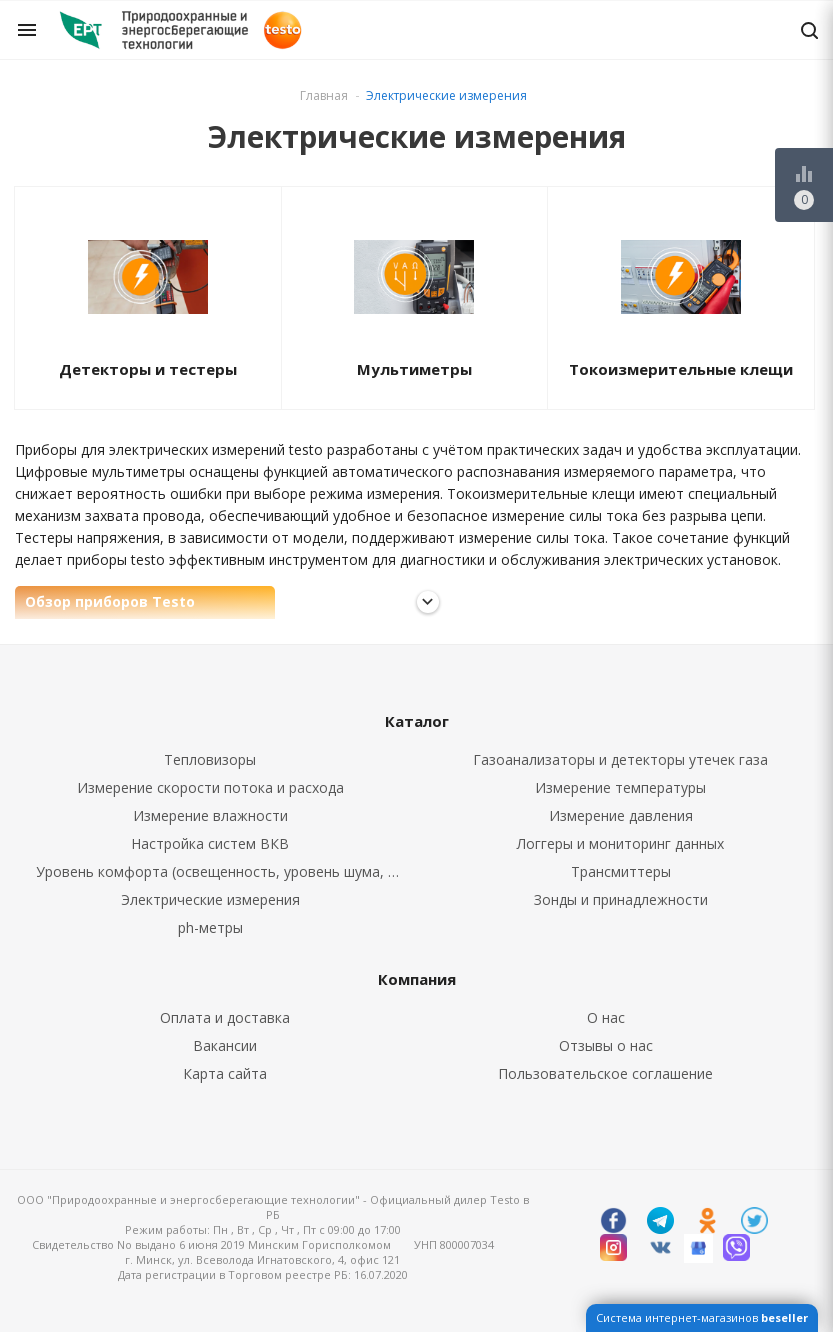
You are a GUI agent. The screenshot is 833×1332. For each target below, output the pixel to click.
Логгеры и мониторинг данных (620, 843)
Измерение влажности (210, 815)
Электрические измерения (210, 899)
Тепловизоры (210, 759)
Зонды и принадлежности (621, 899)
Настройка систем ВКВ (210, 843)
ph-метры (210, 927)
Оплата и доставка (225, 1017)
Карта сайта (225, 1073)
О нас (606, 1017)
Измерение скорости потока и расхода (210, 787)
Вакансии (225, 1045)
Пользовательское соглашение (605, 1073)
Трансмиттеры (621, 871)
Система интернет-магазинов (702, 1317)
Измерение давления (621, 815)
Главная (324, 95)
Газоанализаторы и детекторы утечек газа (620, 759)
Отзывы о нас (606, 1045)
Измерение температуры (620, 787)
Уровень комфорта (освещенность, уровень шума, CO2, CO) (227, 871)
